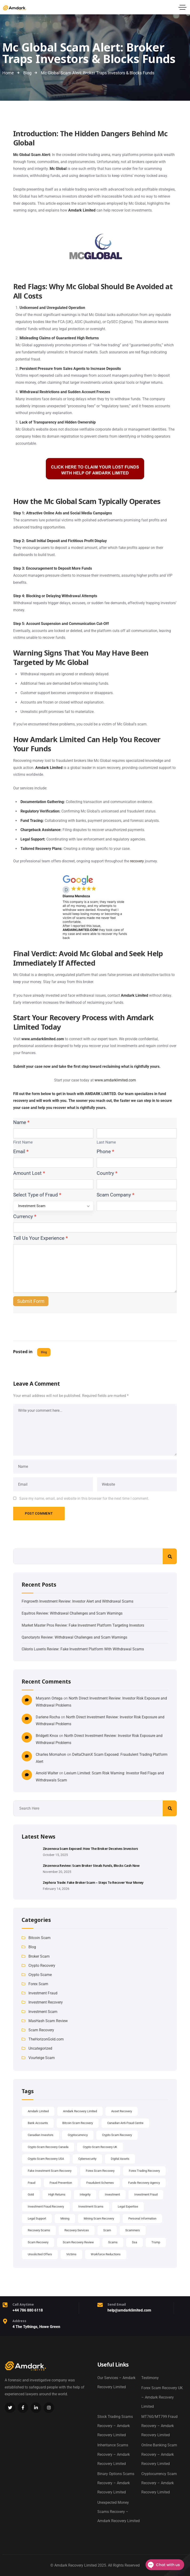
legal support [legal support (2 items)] (37, 2218)
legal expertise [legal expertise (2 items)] (128, 2206)
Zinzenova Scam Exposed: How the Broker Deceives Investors (90, 1848)
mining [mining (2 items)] (64, 2218)
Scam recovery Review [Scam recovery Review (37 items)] (78, 2242)
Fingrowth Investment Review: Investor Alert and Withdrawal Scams (77, 1601)
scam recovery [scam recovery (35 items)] (38, 2242)
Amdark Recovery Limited (75, 2565)
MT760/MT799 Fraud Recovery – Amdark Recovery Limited (159, 2425)
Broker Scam (39, 1956)
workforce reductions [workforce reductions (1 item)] (106, 2254)
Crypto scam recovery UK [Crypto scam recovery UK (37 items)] (100, 2147)
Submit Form (30, 1301)
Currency (24, 1216)
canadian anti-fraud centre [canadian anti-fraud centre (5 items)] (125, 2123)
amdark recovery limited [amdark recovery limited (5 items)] (80, 2111)
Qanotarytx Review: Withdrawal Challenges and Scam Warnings (74, 1637)
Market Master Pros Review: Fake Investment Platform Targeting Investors (83, 1625)
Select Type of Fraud (37, 1195)
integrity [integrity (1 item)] (85, 2194)
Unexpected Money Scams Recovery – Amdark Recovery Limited (118, 2511)
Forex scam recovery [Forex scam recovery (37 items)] (100, 2170)
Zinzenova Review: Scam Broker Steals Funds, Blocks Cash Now (91, 1865)
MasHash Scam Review (48, 2021)
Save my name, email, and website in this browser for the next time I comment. (84, 1498)
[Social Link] (10, 2407)
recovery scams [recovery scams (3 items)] (39, 2230)
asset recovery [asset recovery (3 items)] (121, 2111)
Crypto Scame (40, 1974)
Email (21, 1151)
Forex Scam (38, 1984)
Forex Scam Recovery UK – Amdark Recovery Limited (162, 2397)
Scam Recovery (41, 2030)
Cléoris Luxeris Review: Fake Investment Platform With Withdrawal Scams (83, 1649)
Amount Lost (29, 1173)
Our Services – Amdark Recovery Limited (116, 2382)
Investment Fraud (42, 1993)
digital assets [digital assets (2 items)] (120, 2158)
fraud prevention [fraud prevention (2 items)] (61, 2182)
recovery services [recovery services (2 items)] (76, 2230)
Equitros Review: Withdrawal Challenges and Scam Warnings (72, 1613)
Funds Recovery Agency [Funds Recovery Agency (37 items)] (144, 2182)
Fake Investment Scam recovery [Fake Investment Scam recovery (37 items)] (49, 2170)
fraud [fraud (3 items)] (31, 2182)
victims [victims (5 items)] (71, 2254)
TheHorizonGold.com (46, 2039)
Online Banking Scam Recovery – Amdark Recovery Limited (159, 2454)
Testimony (150, 2378)
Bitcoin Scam (39, 1938)
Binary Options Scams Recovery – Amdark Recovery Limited (115, 2483)
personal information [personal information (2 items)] (142, 2218)
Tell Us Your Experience (40, 1238)
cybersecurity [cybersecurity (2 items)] (87, 2158)
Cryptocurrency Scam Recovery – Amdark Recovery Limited (159, 2483)
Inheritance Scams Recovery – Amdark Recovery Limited (113, 2454)
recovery (137, 861)
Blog (44, 1352)
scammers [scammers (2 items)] (132, 2230)
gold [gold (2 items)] (31, 2194)
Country (107, 1173)
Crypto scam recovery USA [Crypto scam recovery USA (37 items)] (46, 2158)
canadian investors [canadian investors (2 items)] (40, 2135)
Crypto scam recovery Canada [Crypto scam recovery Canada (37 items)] (48, 2147)
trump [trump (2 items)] (155, 2242)
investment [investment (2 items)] (112, 2194)
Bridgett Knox (47, 1735)
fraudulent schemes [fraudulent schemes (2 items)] (100, 2182)
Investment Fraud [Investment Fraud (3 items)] (146, 2194)
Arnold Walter (47, 1773)
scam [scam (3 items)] (107, 2230)
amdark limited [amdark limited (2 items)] (38, 2111)
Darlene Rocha (48, 1717)
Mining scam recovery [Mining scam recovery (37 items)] (99, 2218)
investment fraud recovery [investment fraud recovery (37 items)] (46, 2206)
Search (170, 1556)
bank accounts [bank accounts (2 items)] (38, 2123)
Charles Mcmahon (51, 1754)
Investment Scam (42, 2011)
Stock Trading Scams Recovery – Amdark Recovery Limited (115, 2425)
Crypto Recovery (41, 1965)
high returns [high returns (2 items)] (56, 2194)
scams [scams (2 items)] (113, 2242)
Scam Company (116, 1195)
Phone (105, 1151)
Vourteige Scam (41, 2058)
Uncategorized (40, 2048)
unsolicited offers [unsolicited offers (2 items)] (40, 2254)
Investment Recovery (45, 2002)
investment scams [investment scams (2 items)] (90, 2206)
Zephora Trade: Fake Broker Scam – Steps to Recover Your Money (93, 1882)
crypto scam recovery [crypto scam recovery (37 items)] (117, 2135)
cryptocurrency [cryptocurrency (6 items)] (78, 2135)
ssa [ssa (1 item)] (134, 2242)
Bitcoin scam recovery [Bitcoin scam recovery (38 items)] (77, 2123)
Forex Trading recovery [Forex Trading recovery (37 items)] (144, 2170)
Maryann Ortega (49, 1698)
